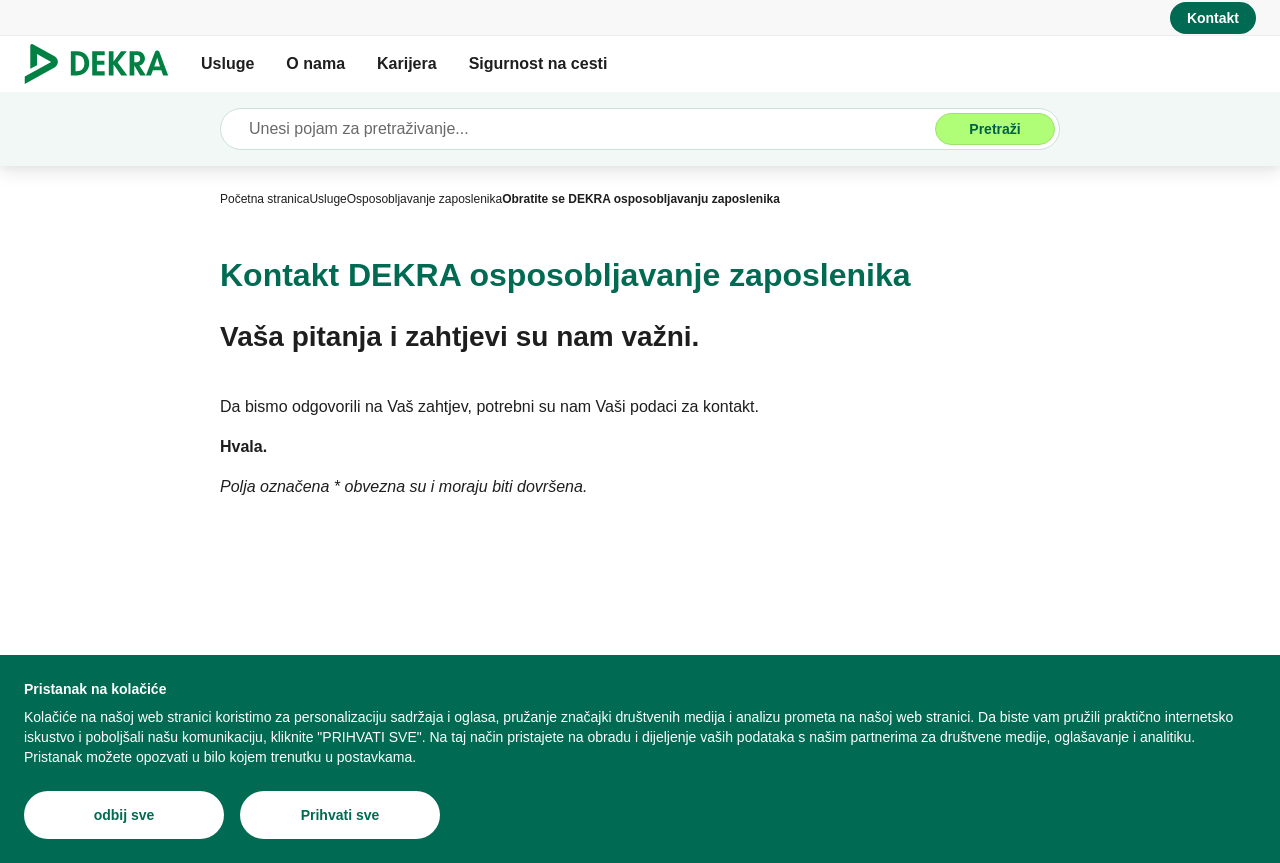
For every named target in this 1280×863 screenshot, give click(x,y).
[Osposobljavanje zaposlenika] (424, 199)
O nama (315, 63)
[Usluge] (327, 199)
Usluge (227, 63)
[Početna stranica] (264, 199)
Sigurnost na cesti (538, 63)
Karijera (407, 63)
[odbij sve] (124, 815)
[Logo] (104, 64)
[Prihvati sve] (340, 815)
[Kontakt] (1213, 18)
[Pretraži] (995, 129)
